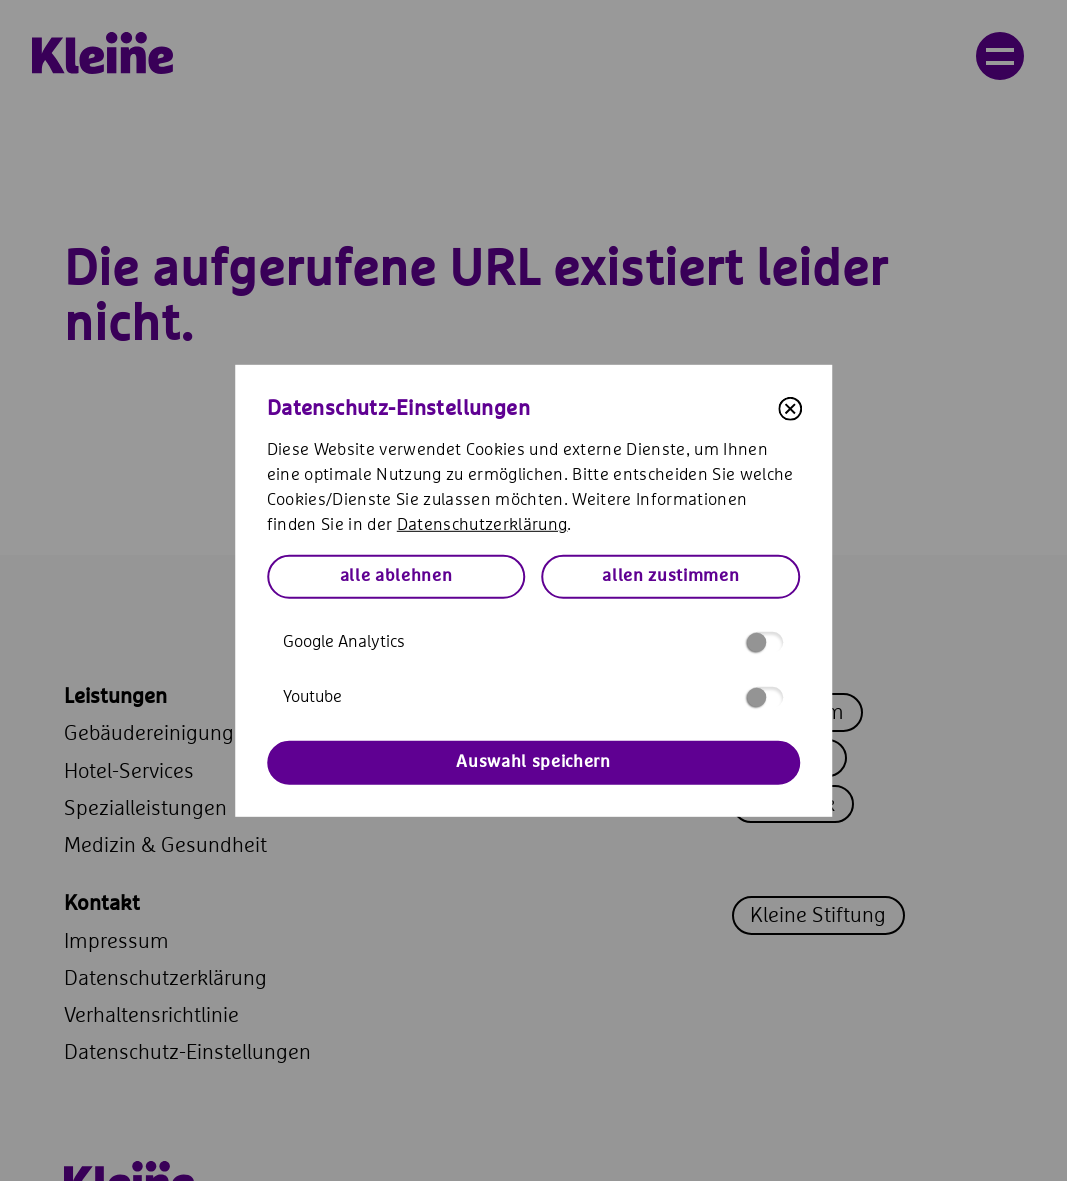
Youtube (533, 697)
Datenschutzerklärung (482, 525)
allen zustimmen (670, 576)
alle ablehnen (396, 576)
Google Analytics (533, 642)
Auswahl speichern (533, 762)
